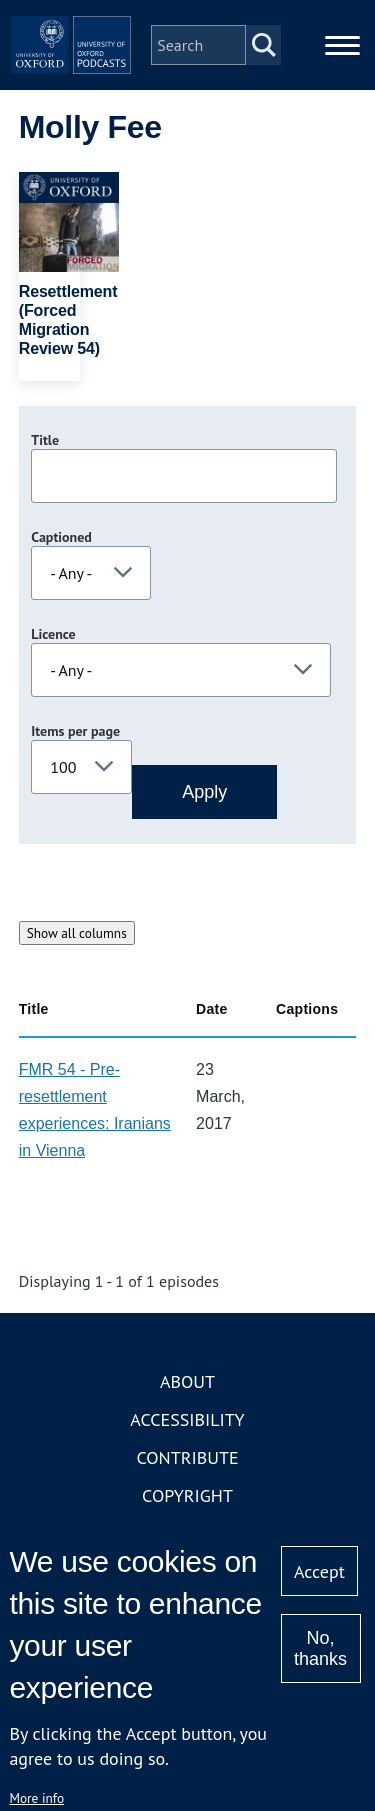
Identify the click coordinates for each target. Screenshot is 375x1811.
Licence (53, 634)
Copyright (187, 1495)
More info (36, 1798)
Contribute (187, 1457)
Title (45, 440)
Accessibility (187, 1419)
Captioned (61, 537)
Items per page (75, 731)
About (187, 1381)
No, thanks (320, 1648)
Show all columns (77, 933)
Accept (319, 1571)
